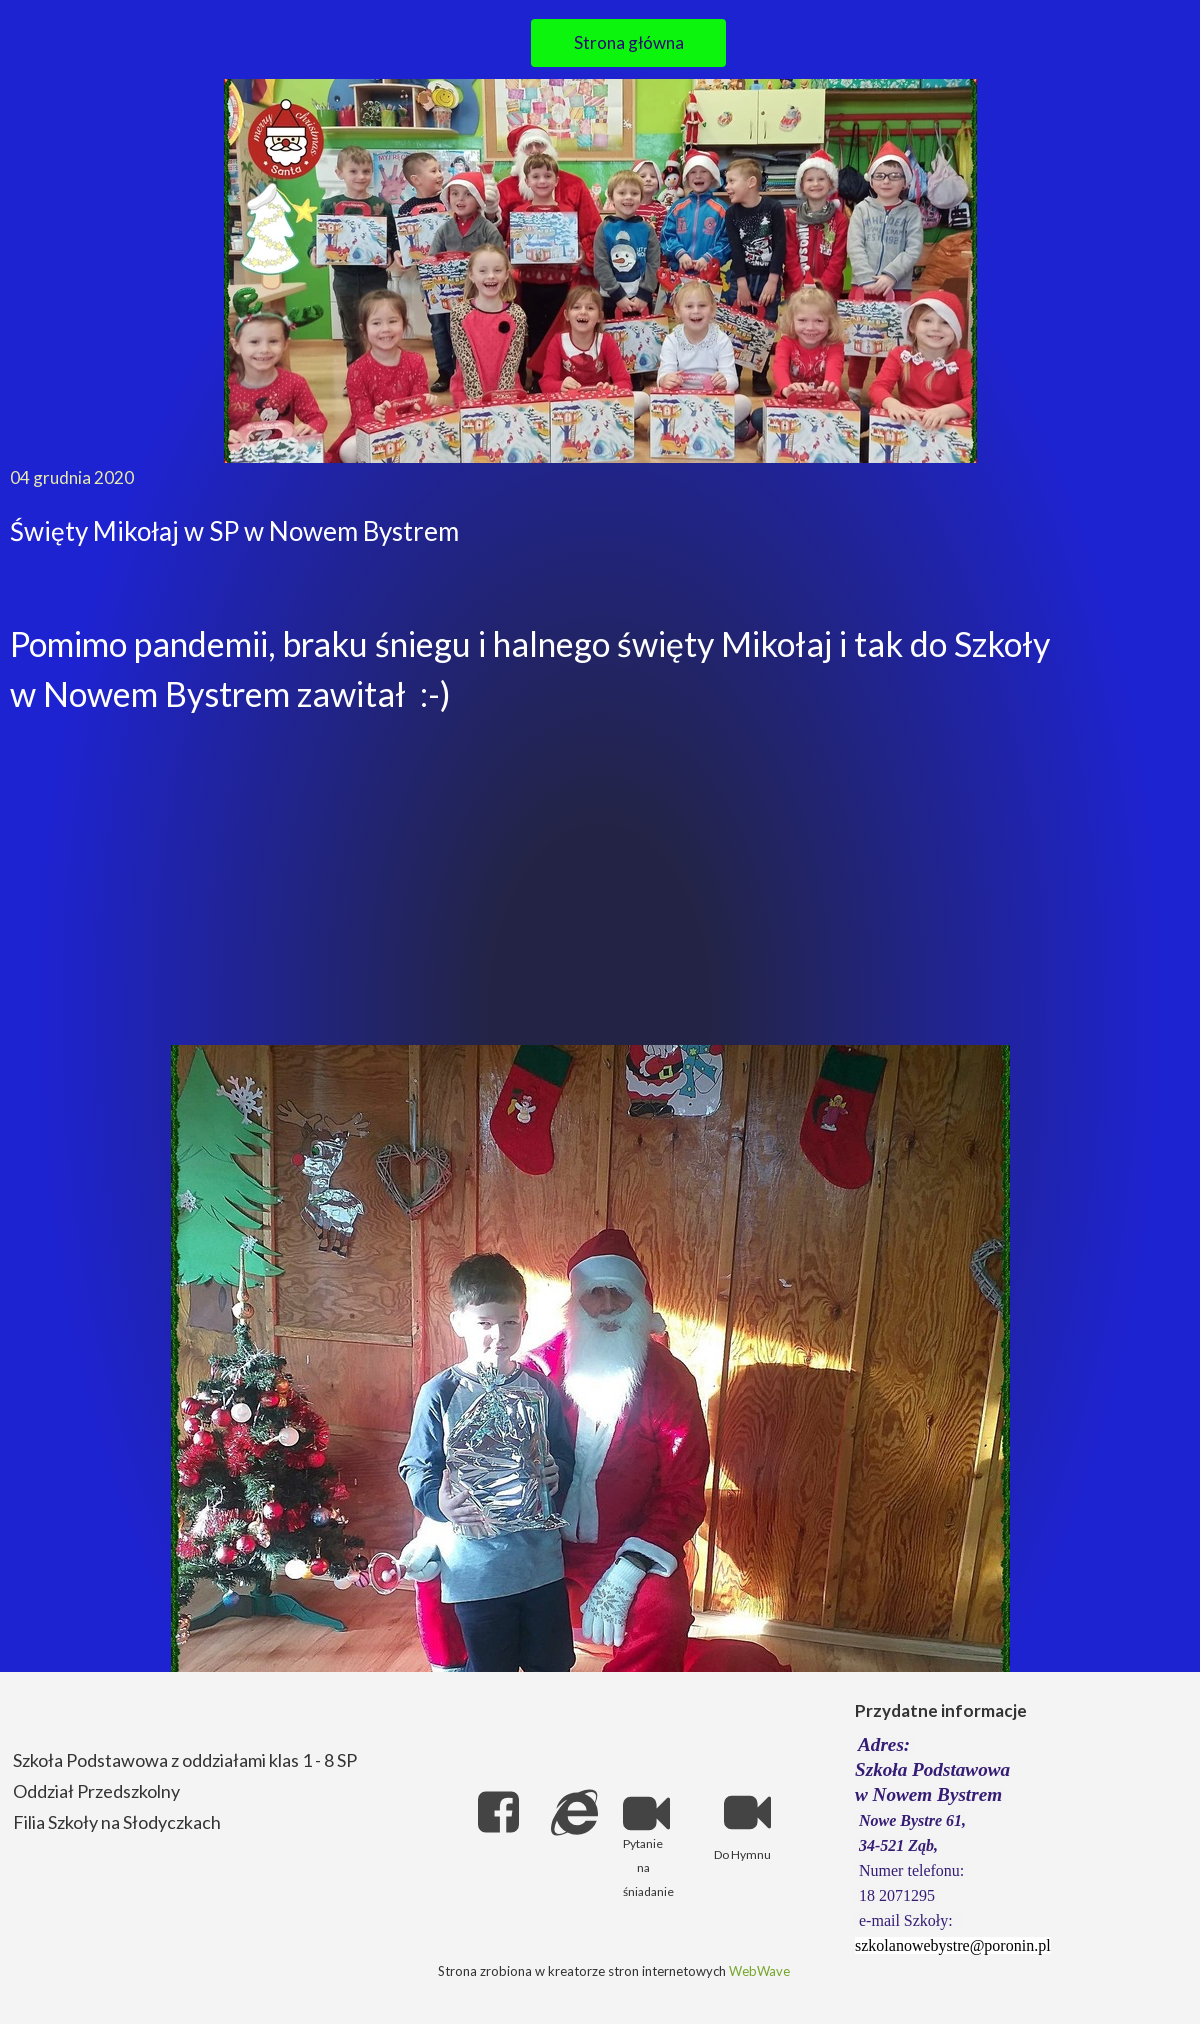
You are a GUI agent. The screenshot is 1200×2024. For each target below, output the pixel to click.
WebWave (759, 1971)
